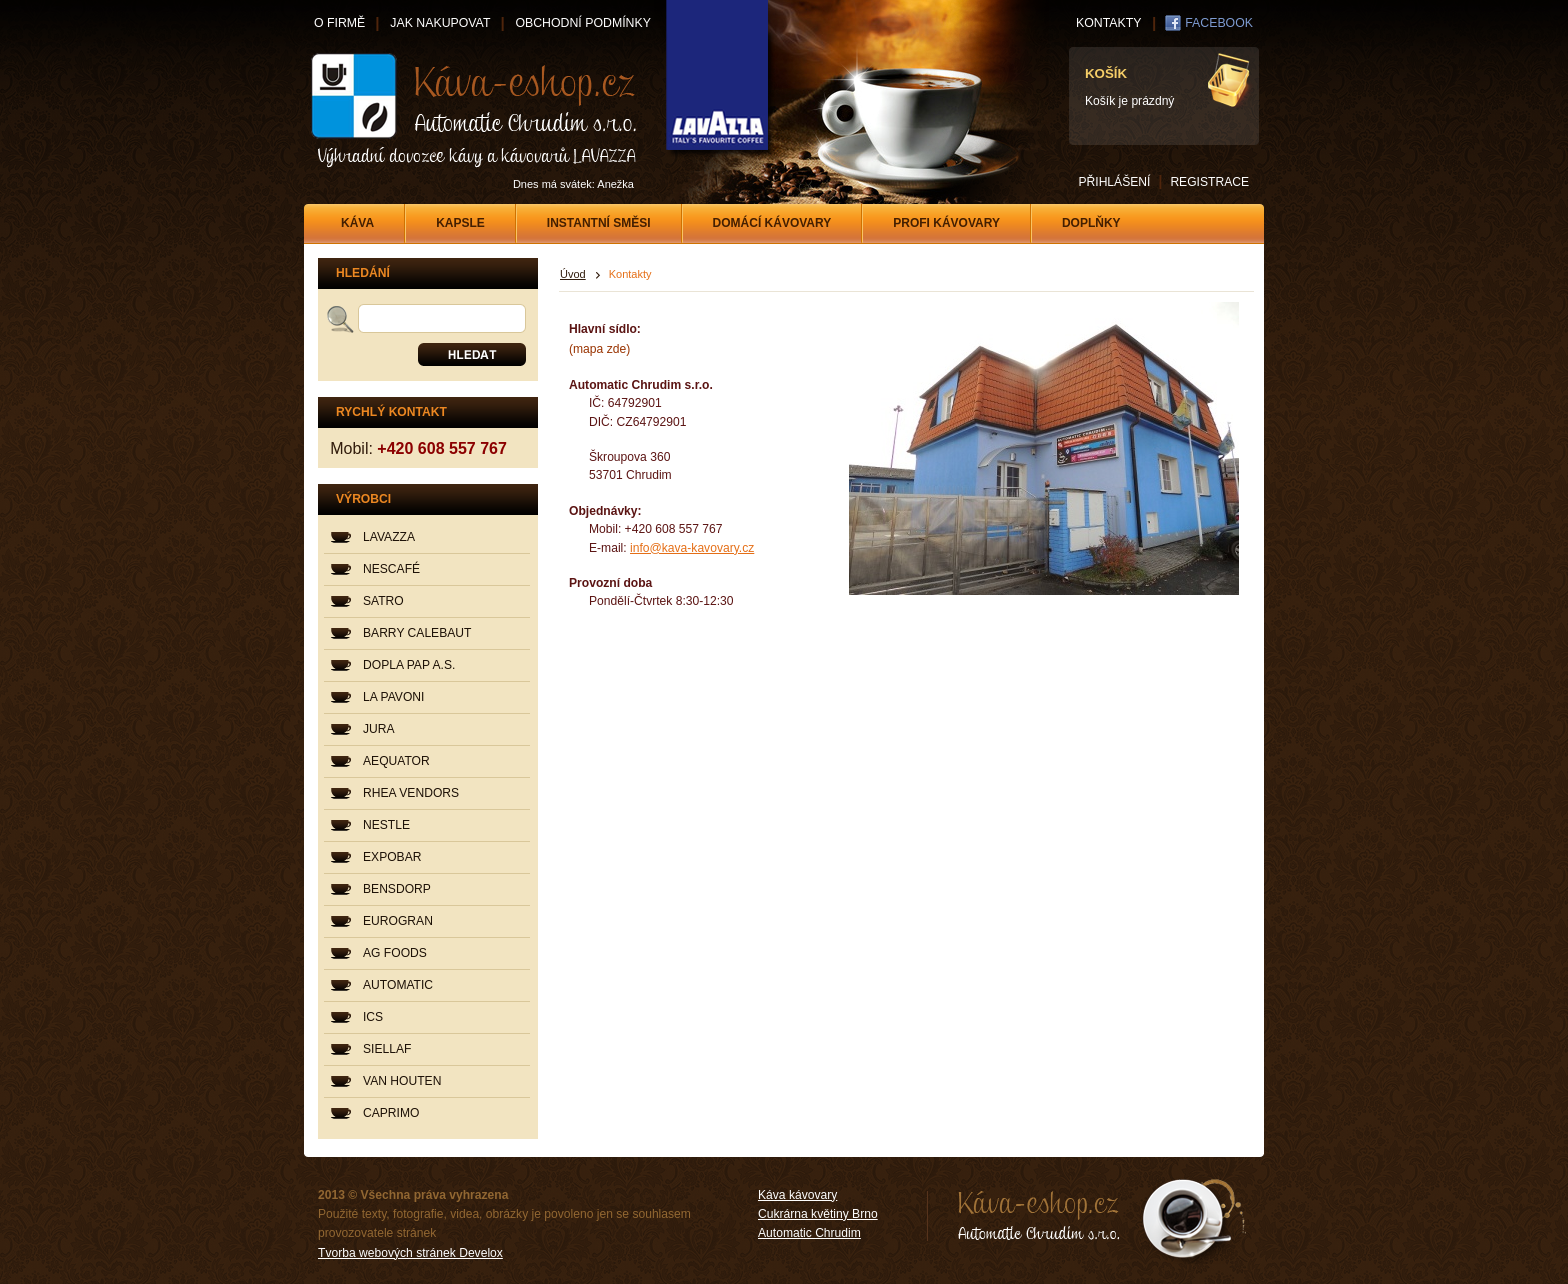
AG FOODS (395, 953)
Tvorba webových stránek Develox (410, 1253)
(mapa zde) (599, 349)
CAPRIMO (391, 1113)
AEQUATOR (396, 761)
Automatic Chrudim (809, 1233)
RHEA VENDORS (411, 793)
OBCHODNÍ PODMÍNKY (582, 23)
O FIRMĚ (339, 23)
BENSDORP (397, 889)
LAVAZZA (389, 537)
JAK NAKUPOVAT (440, 23)
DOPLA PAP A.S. (409, 665)
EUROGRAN (398, 921)
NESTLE (386, 825)
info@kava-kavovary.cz (692, 548)
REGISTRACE (1209, 182)
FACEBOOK (1219, 23)
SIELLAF (387, 1049)
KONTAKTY (1108, 23)
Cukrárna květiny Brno (818, 1214)
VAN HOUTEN (402, 1081)
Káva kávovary (797, 1195)
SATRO (383, 601)
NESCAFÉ (391, 569)
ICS (373, 1017)
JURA (379, 729)
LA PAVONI (393, 697)
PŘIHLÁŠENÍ (1114, 182)
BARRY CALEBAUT (417, 633)
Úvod (573, 274)
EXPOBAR (392, 857)
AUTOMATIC (398, 985)
